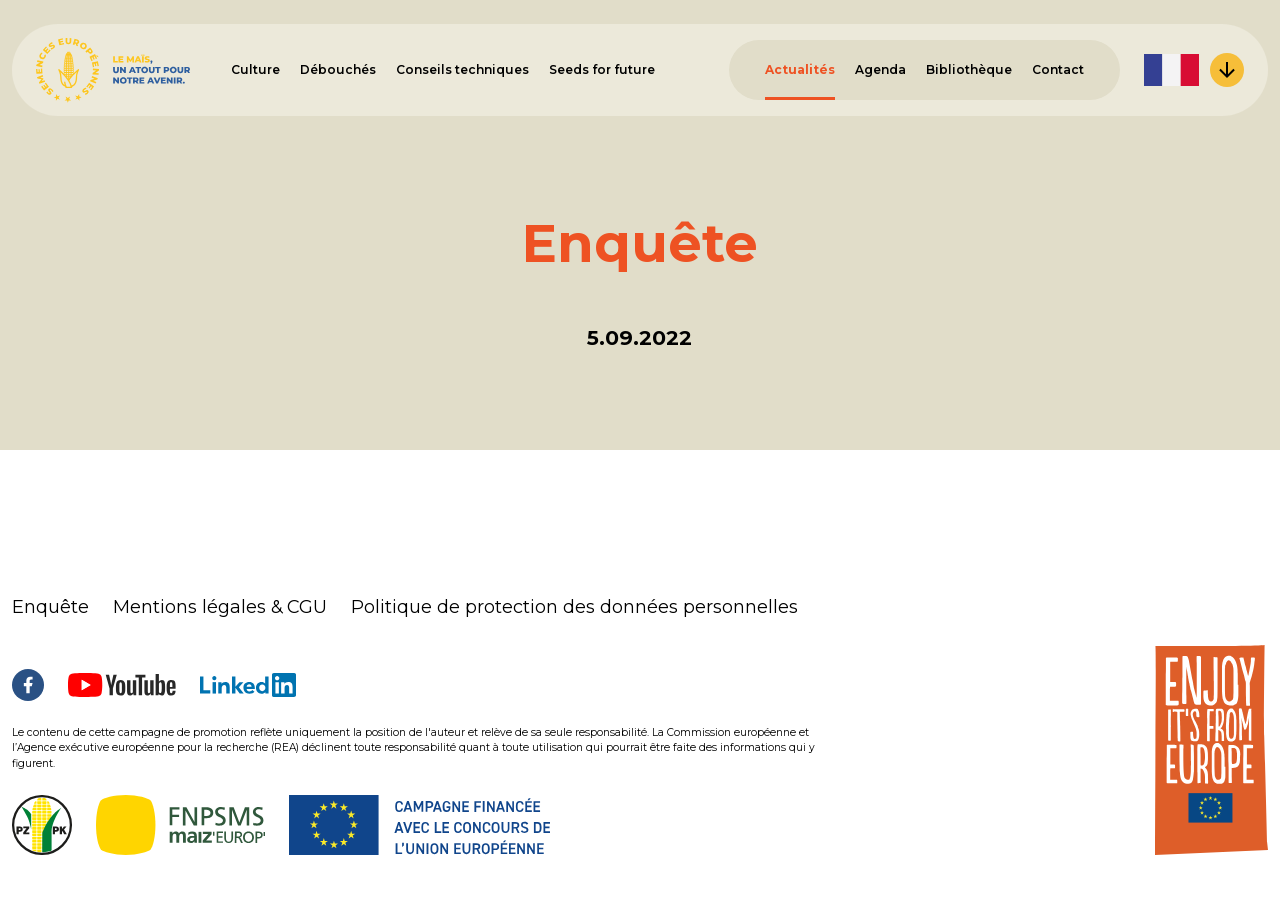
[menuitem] (1194, 70)
